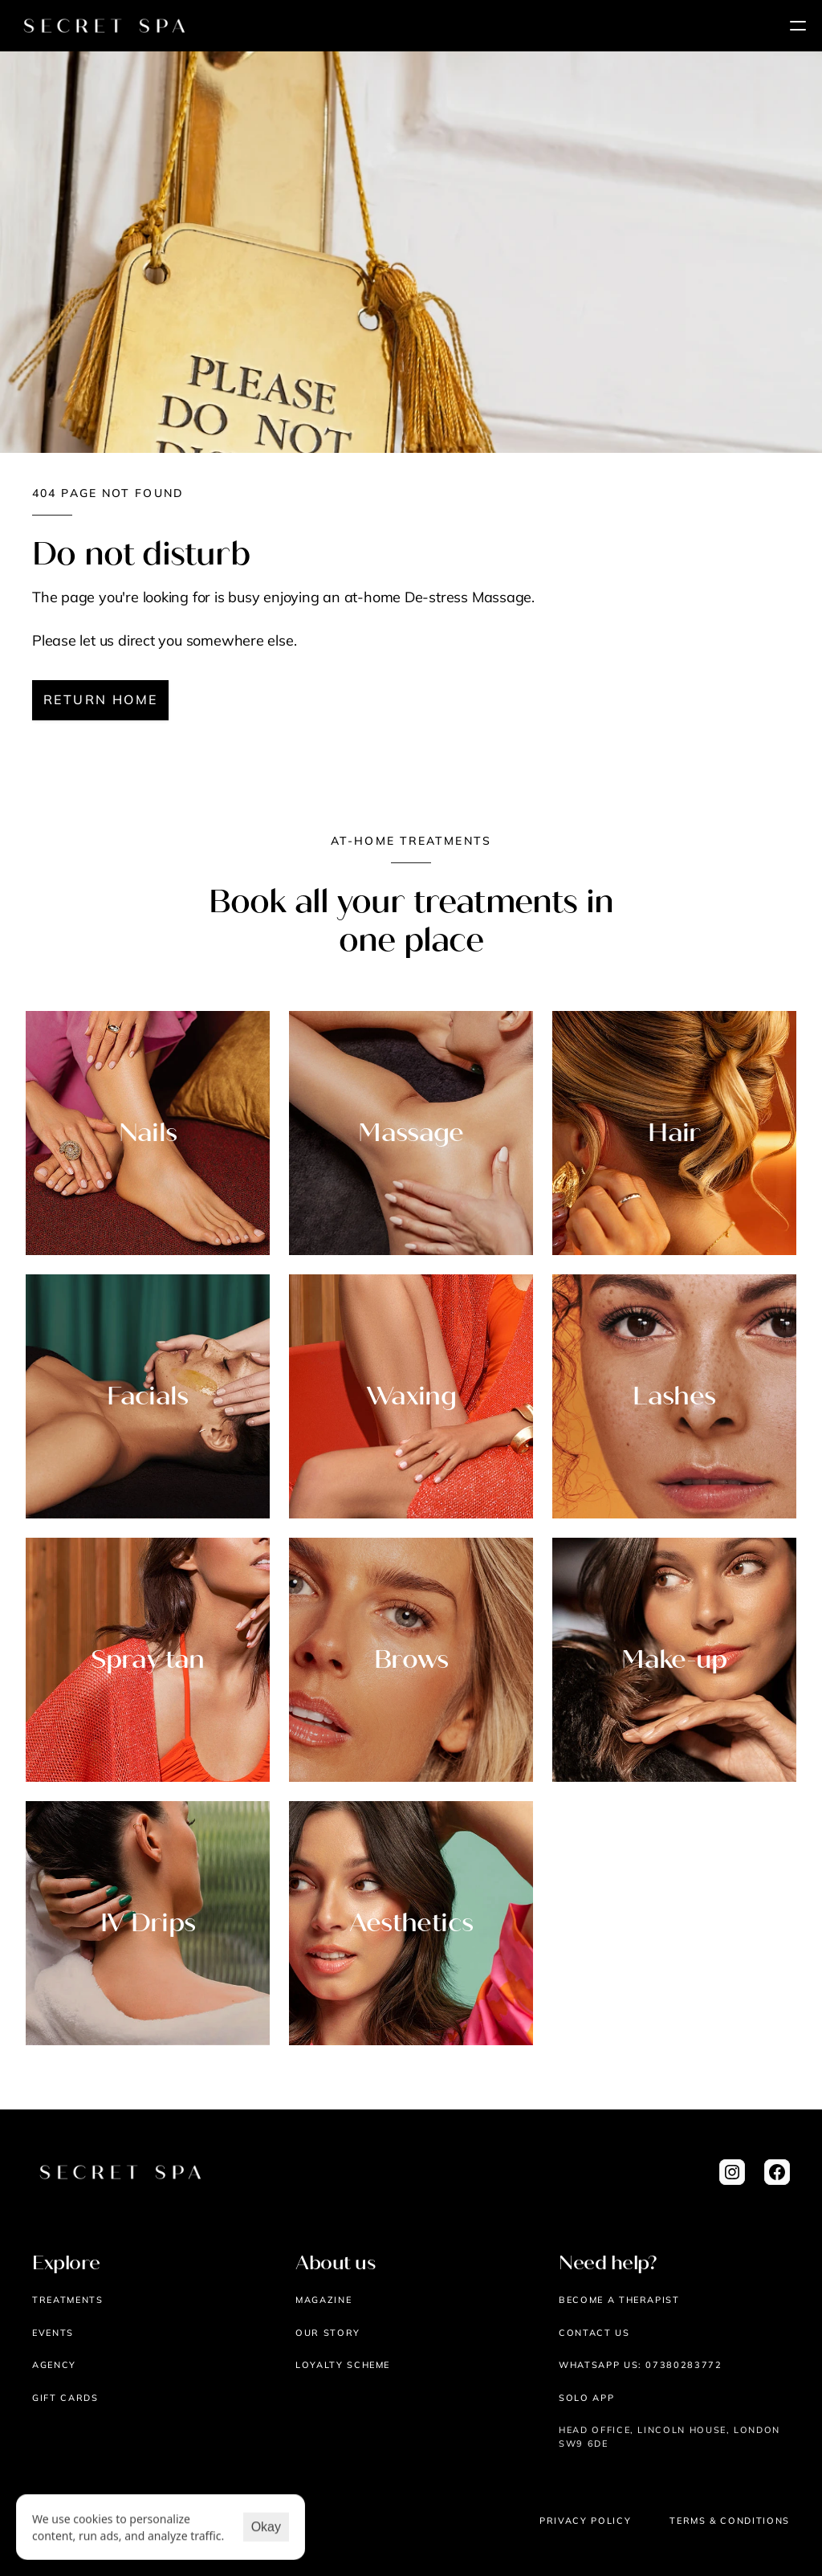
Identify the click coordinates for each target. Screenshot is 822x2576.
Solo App (586, 2397)
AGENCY (54, 2364)
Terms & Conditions (729, 2520)
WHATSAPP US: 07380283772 (640, 2364)
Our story (327, 2332)
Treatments (68, 2299)
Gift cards (65, 2397)
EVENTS (53, 2332)
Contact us (594, 2332)
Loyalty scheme (342, 2364)
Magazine (323, 2299)
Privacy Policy (585, 2520)
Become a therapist (619, 2299)
